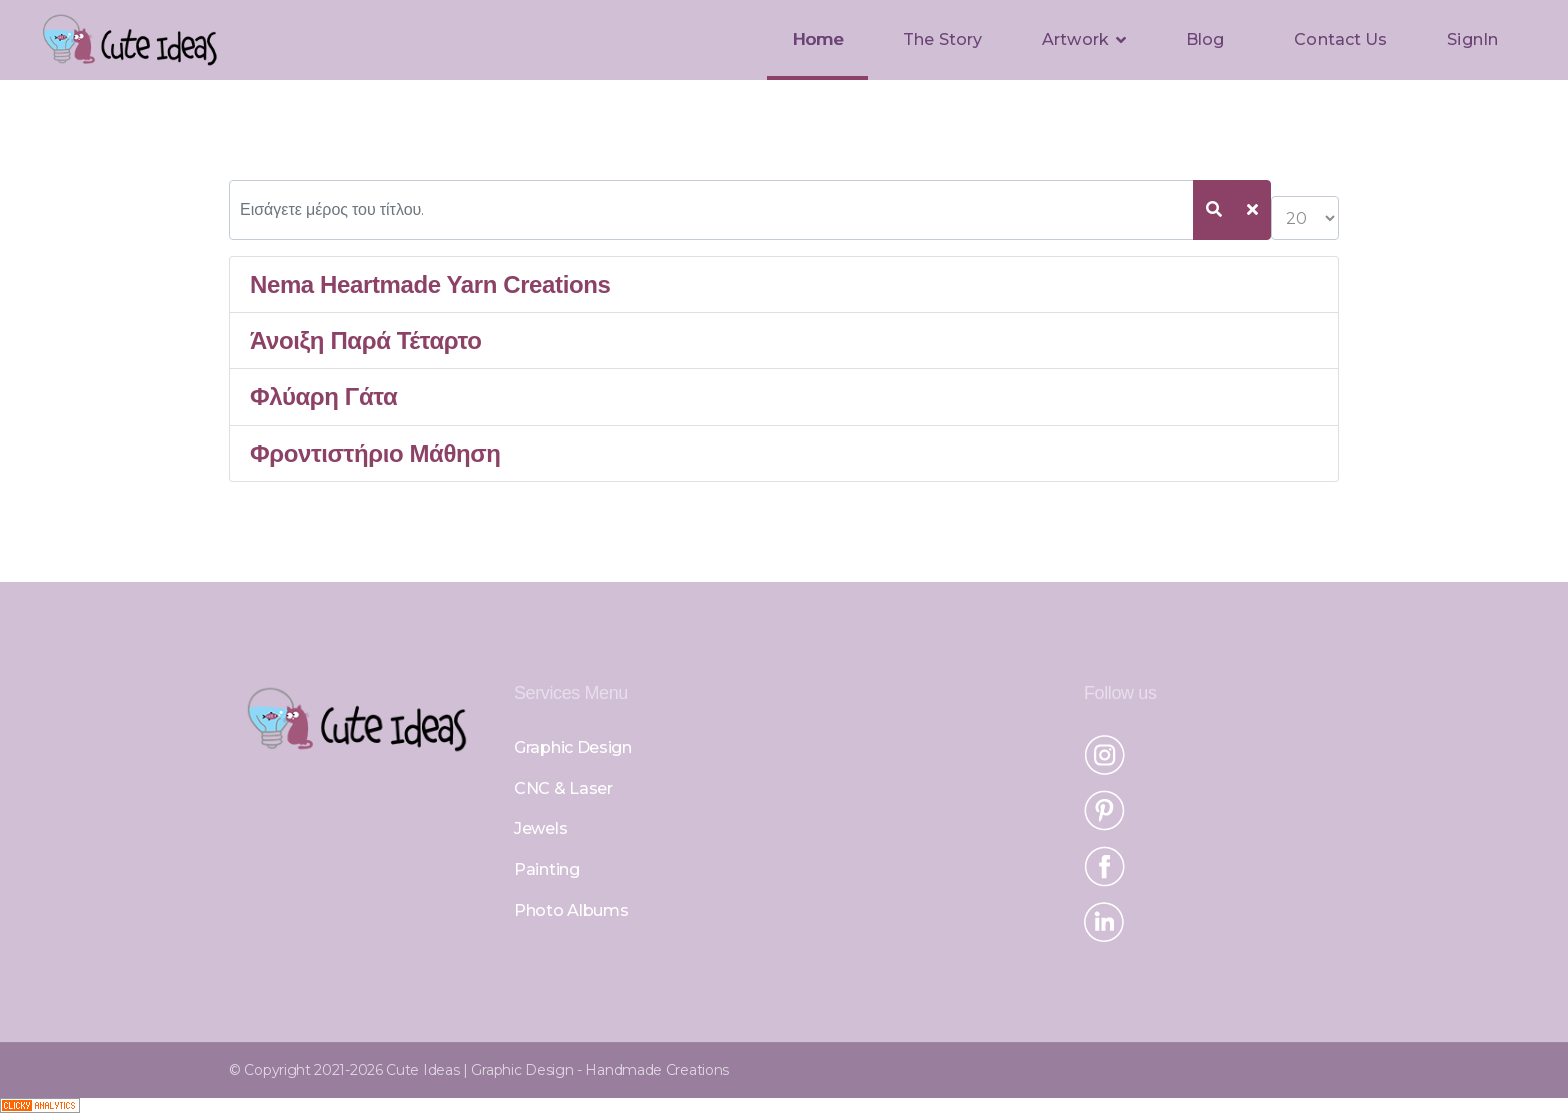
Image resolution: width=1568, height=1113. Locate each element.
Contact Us (1340, 39)
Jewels (540, 828)
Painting (547, 869)
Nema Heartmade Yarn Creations (430, 284)
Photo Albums (571, 910)
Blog (1205, 39)
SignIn (1472, 39)
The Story (942, 39)
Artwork (1075, 39)
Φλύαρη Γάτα (323, 396)
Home (817, 39)
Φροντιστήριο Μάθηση (375, 453)
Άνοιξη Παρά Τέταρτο (365, 340)
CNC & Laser (563, 788)
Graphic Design (573, 747)
